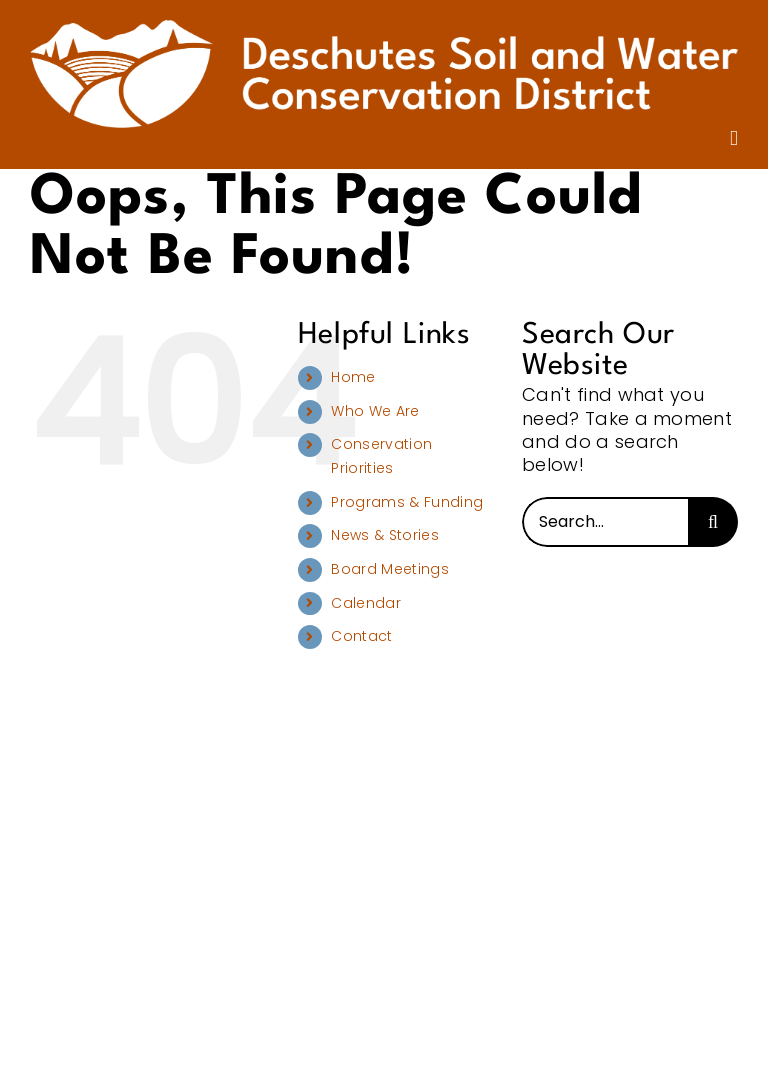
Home (353, 377)
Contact (361, 636)
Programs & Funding (407, 502)
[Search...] (605, 522)
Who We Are (375, 411)
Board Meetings (390, 569)
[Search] (713, 522)
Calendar (366, 603)
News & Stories (385, 535)
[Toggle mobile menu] (734, 138)
